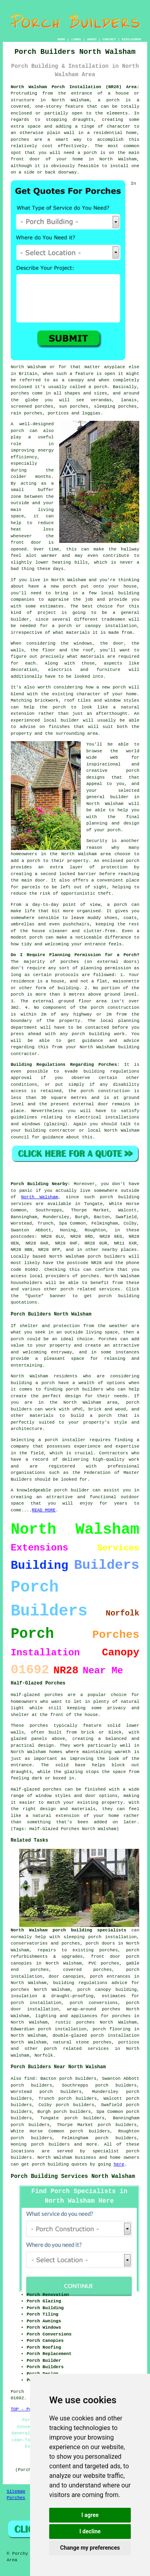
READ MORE (44, 1510)
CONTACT (109, 39)
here (119, 2164)
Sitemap (16, 2491)
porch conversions (94, 2002)
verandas (101, 400)
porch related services (76, 2048)
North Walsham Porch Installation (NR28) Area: (75, 87)
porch (114, 830)
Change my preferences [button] (90, 2547)
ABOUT (92, 39)
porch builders (84, 1389)
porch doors (100, 1943)
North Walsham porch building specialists (68, 1930)
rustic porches (75, 2022)
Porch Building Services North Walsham (73, 2176)
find (29, 2078)
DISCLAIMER (131, 39)
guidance (53, 1137)
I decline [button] (89, 2531)
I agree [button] (89, 2515)
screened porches (32, 406)
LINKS (76, 39)
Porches (107, 1339)
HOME (61, 39)
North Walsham (39, 1197)
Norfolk (43, 2055)
